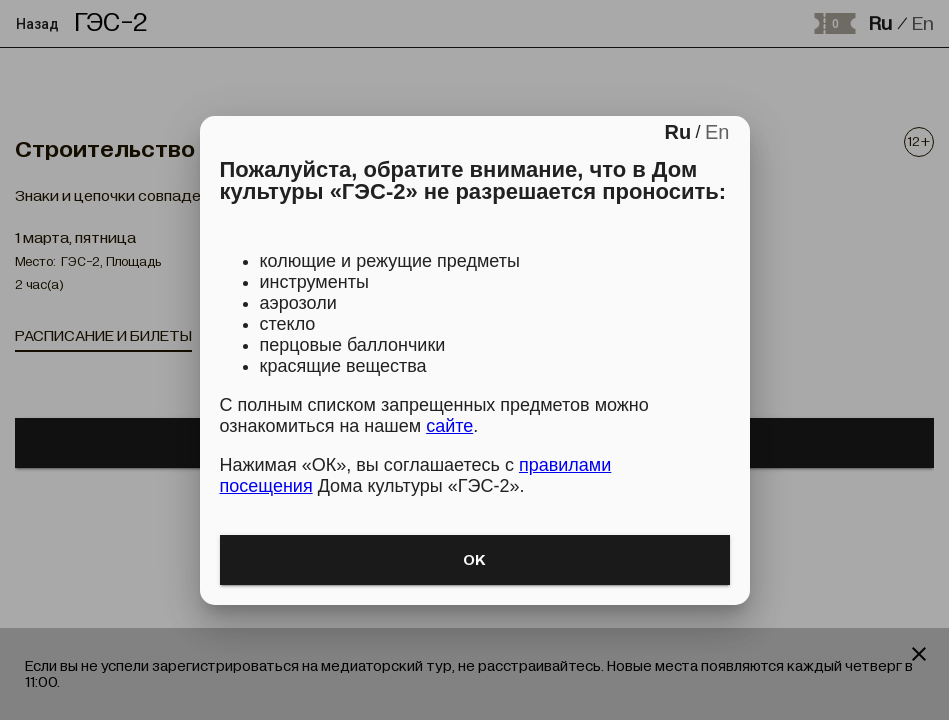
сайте (449, 426)
